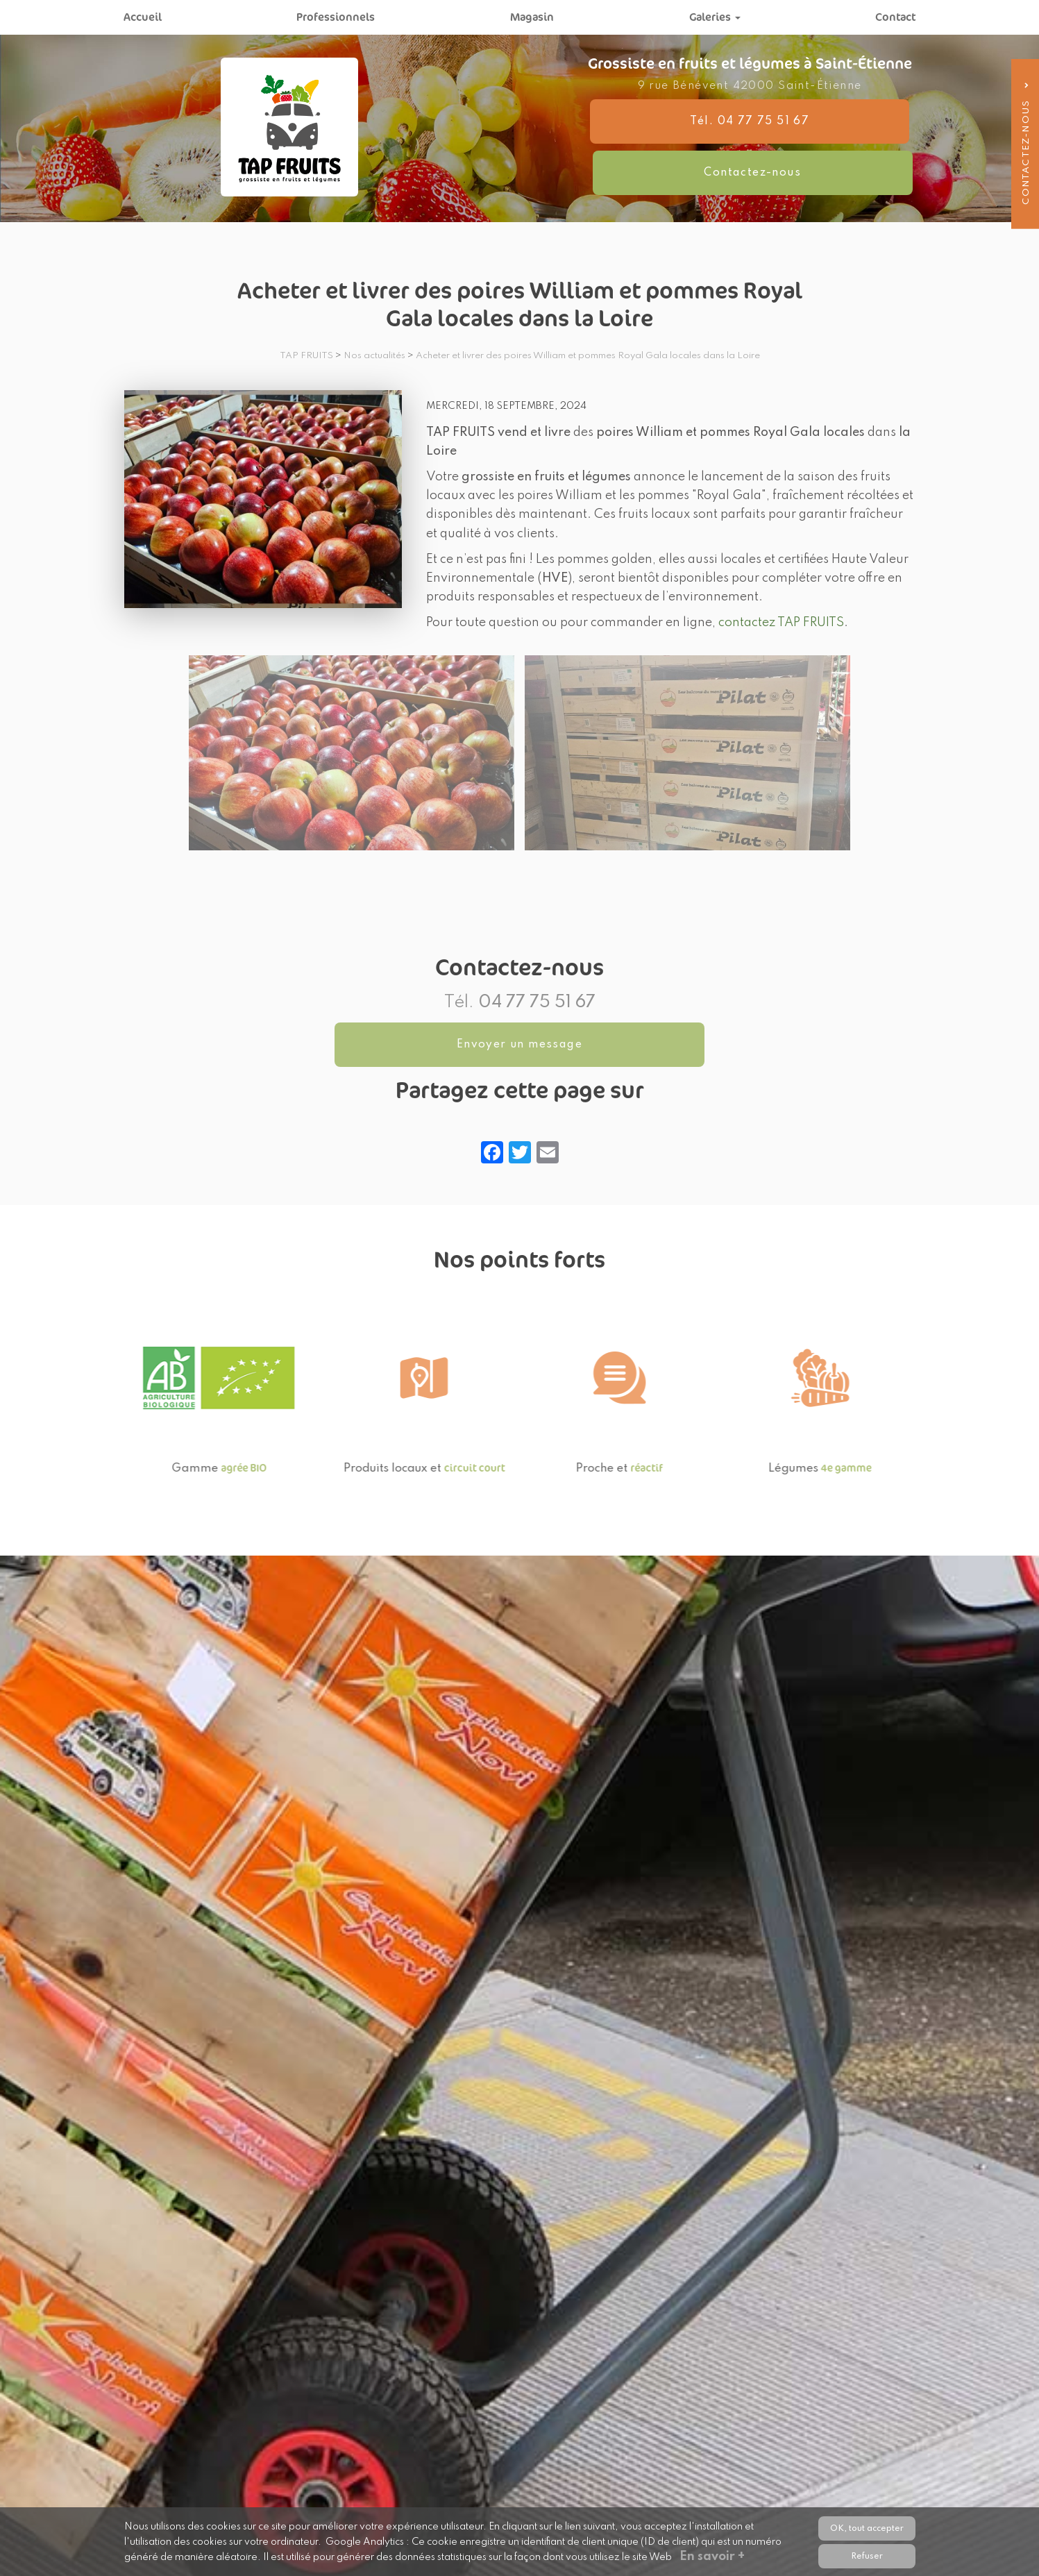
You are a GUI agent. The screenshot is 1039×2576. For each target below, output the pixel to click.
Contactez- (844, 147)
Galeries (715, 17)
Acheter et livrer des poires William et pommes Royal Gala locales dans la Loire (588, 355)
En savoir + (714, 2557)
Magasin (532, 17)
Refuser (867, 2555)
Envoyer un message (519, 1044)
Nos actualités (374, 355)
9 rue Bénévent (750, 111)
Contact (895, 17)
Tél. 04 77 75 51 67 (655, 147)
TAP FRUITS (306, 355)
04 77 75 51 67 (536, 1002)
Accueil (143, 17)
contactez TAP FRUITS (781, 622)
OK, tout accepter (867, 2528)
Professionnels (335, 17)
